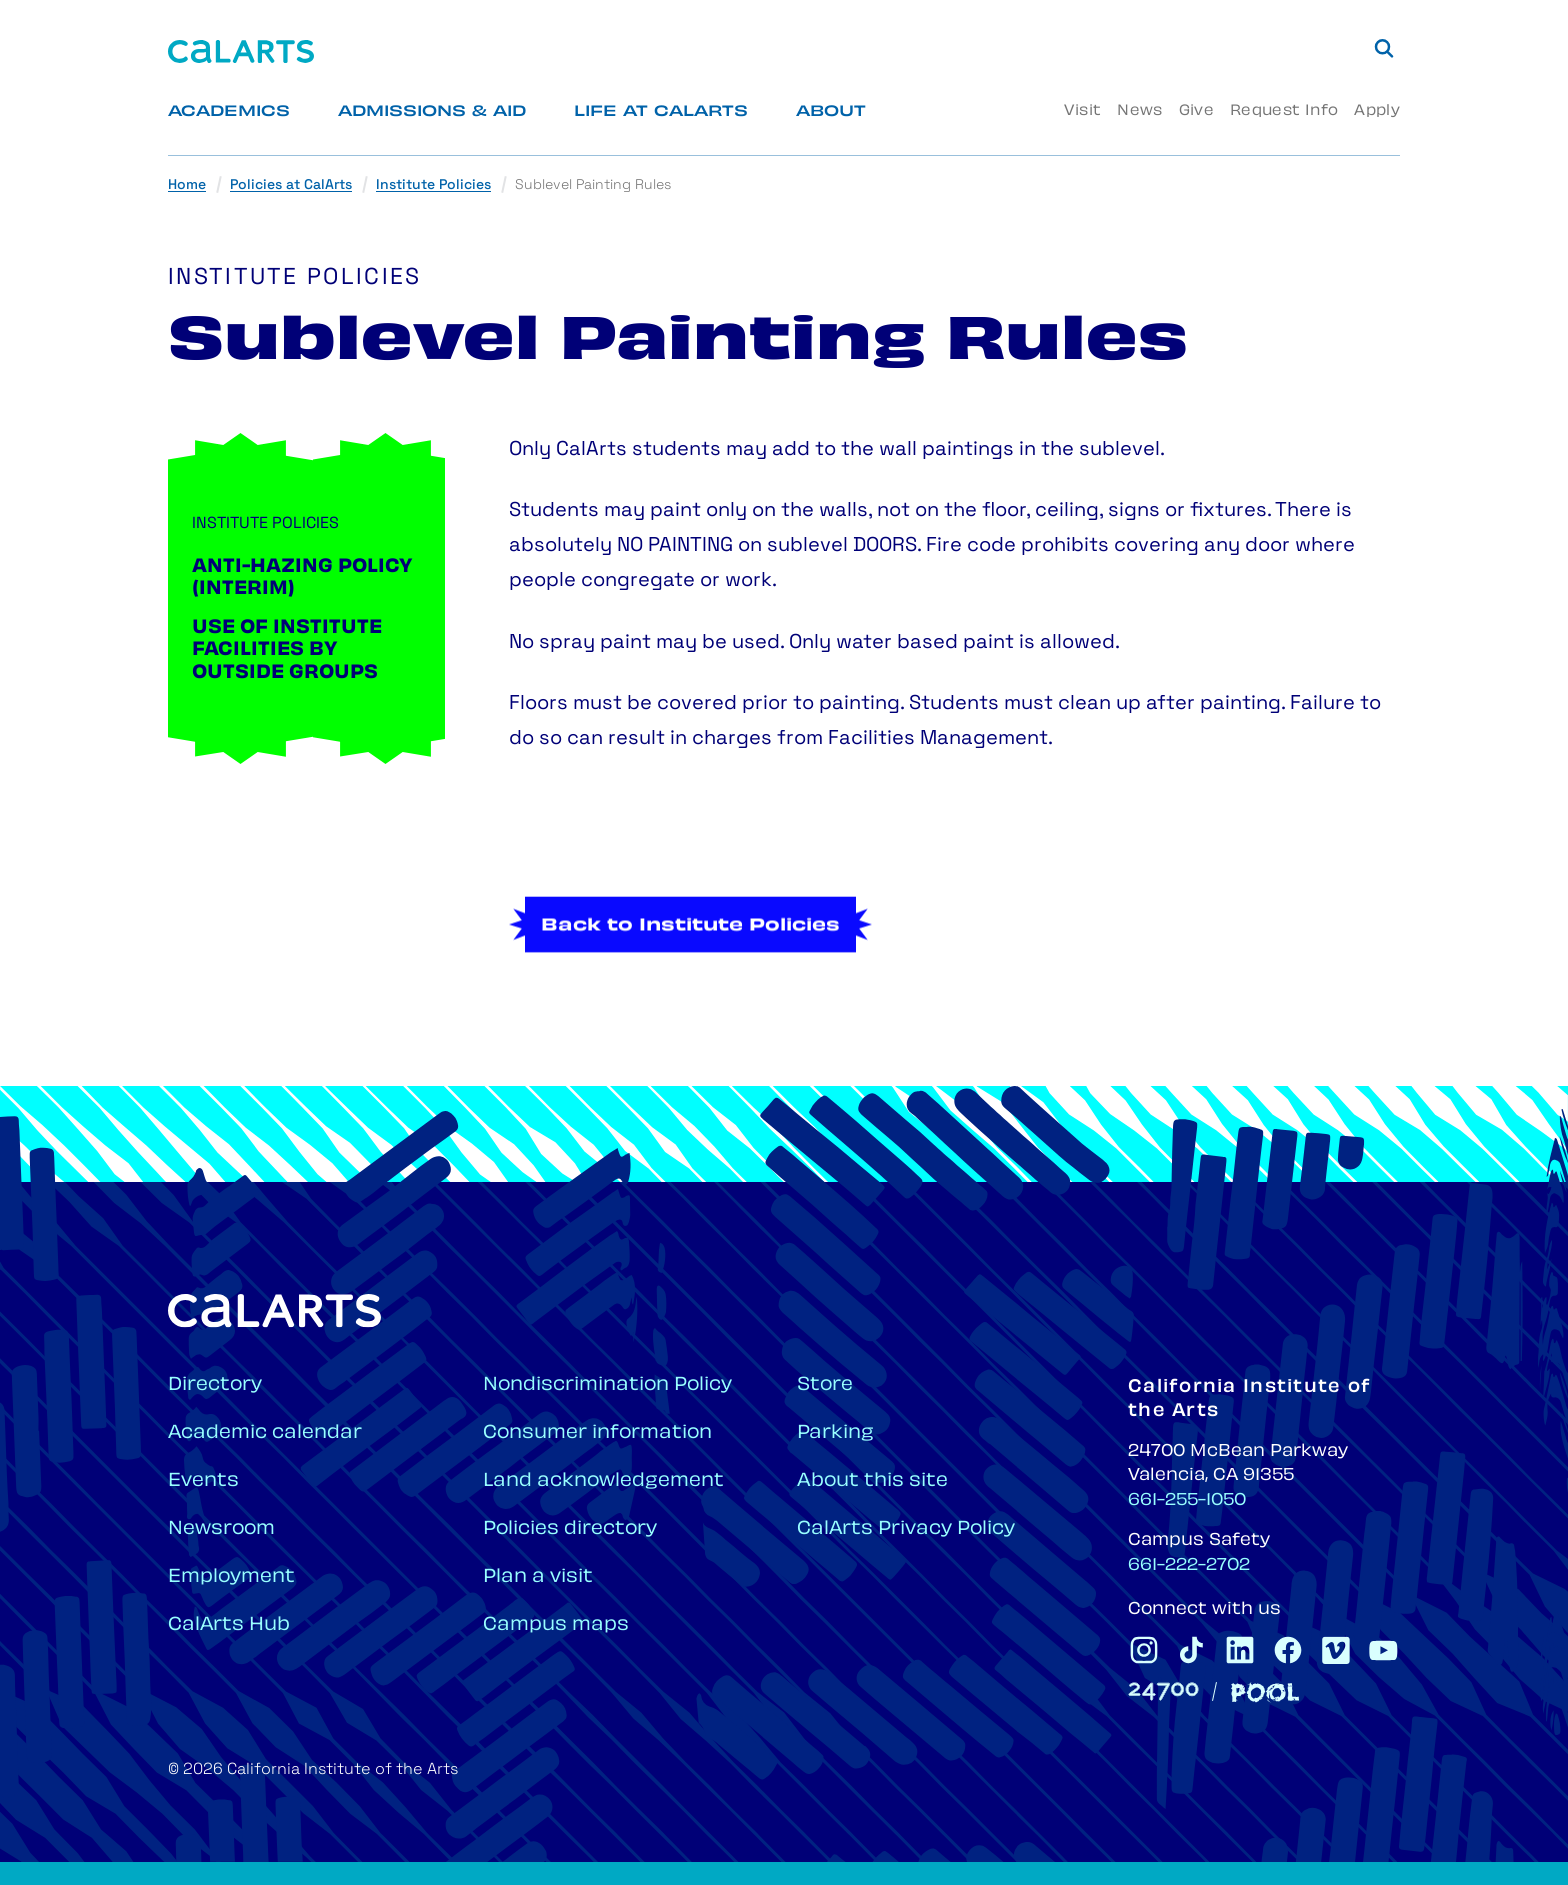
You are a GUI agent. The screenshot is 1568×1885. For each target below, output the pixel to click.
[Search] (1384, 48)
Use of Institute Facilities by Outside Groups (287, 651)
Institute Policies (433, 185)
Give (1196, 111)
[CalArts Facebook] (1288, 1650)
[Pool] (1265, 1692)
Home (187, 185)
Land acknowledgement (603, 1481)
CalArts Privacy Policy (906, 1529)
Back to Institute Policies (690, 986)
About (831, 112)
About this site (872, 1481)
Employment (231, 1577)
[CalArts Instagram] (1144, 1650)
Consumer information (597, 1433)
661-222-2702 (1189, 1566)
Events (203, 1481)
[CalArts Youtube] (1384, 1650)
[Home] (241, 51)
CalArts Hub (229, 1625)
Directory (215, 1385)
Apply (1377, 111)
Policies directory (570, 1529)
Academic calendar (265, 1433)
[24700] (1163, 1691)
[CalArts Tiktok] (1192, 1650)
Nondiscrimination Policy (607, 1385)
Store (825, 1385)
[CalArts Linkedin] (1240, 1650)
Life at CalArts (661, 112)
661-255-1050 (1187, 1501)
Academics (229, 112)
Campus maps (556, 1625)
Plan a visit (538, 1577)
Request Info (1284, 111)
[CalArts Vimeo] (1336, 1650)
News (1139, 111)
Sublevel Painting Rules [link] (593, 185)
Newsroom (221, 1529)
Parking (835, 1433)
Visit (1082, 111)
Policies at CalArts (291, 185)
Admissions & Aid (432, 112)
